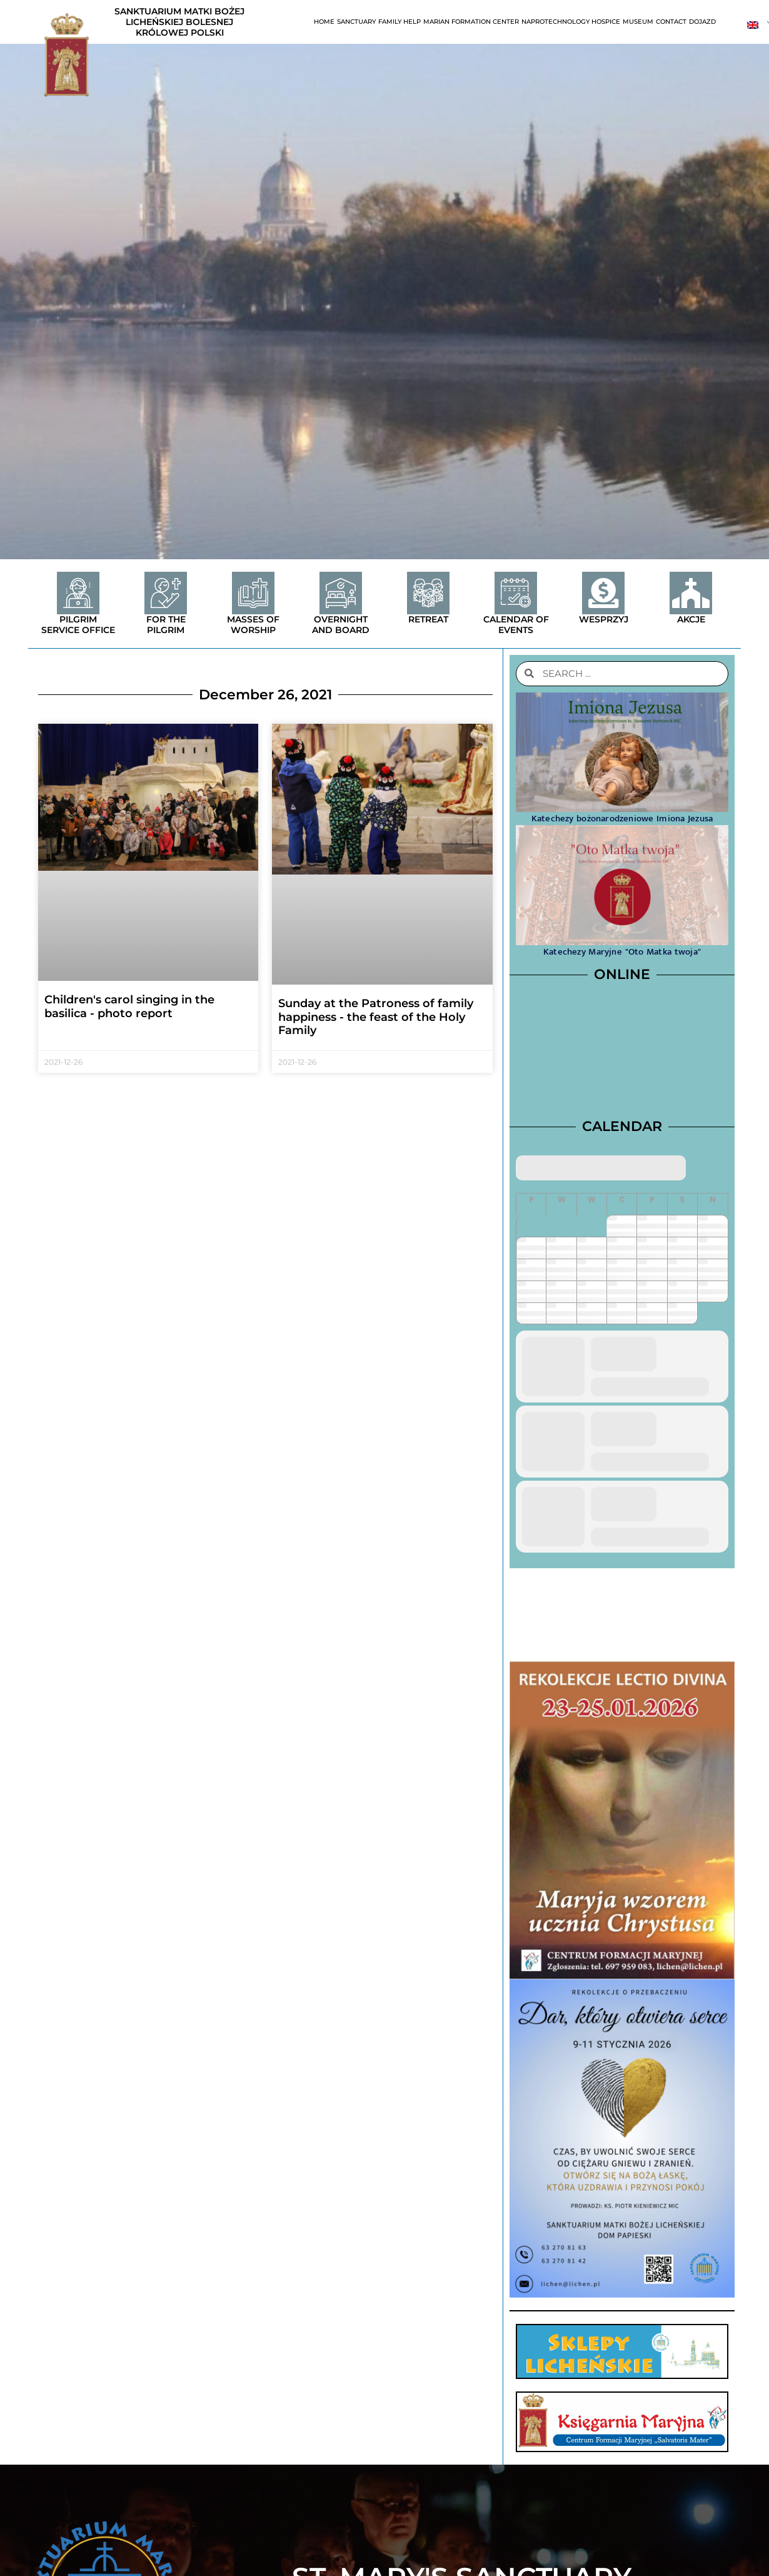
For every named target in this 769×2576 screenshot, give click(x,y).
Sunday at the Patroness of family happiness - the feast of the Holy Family (375, 1016)
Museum (638, 22)
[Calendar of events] (516, 593)
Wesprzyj (603, 619)
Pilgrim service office (78, 625)
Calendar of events (516, 625)
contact (671, 22)
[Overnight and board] (340, 593)
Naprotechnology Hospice (570, 22)
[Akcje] (691, 593)
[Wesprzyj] (603, 593)
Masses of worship (253, 625)
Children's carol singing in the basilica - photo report (129, 1006)
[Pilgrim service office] (78, 593)
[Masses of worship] (253, 593)
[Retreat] (428, 593)
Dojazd (702, 22)
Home (324, 22)
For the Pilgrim (166, 625)
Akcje (691, 619)
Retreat (428, 619)
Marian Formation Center (471, 22)
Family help (399, 22)
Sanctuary (356, 22)
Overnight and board (340, 625)
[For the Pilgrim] (165, 593)
